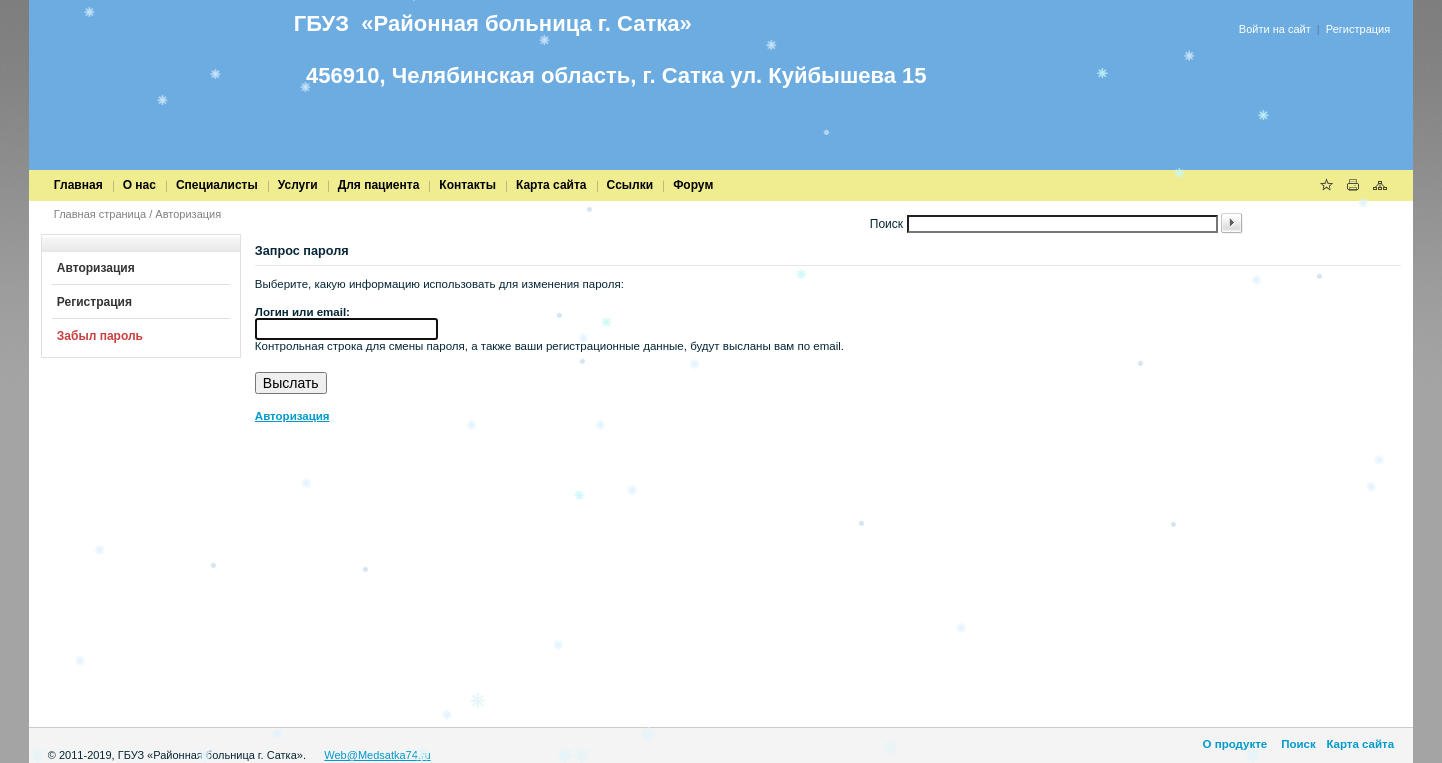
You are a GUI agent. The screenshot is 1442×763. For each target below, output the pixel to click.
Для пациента (379, 185)
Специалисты (217, 185)
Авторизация (188, 214)
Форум (693, 185)
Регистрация (1358, 29)
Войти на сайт (1275, 29)
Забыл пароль (100, 336)
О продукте (1235, 744)
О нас (139, 185)
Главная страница (100, 214)
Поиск (1297, 744)
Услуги (298, 185)
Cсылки (630, 185)
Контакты (467, 185)
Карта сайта (551, 185)
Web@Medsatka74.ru (377, 755)
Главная (78, 185)
